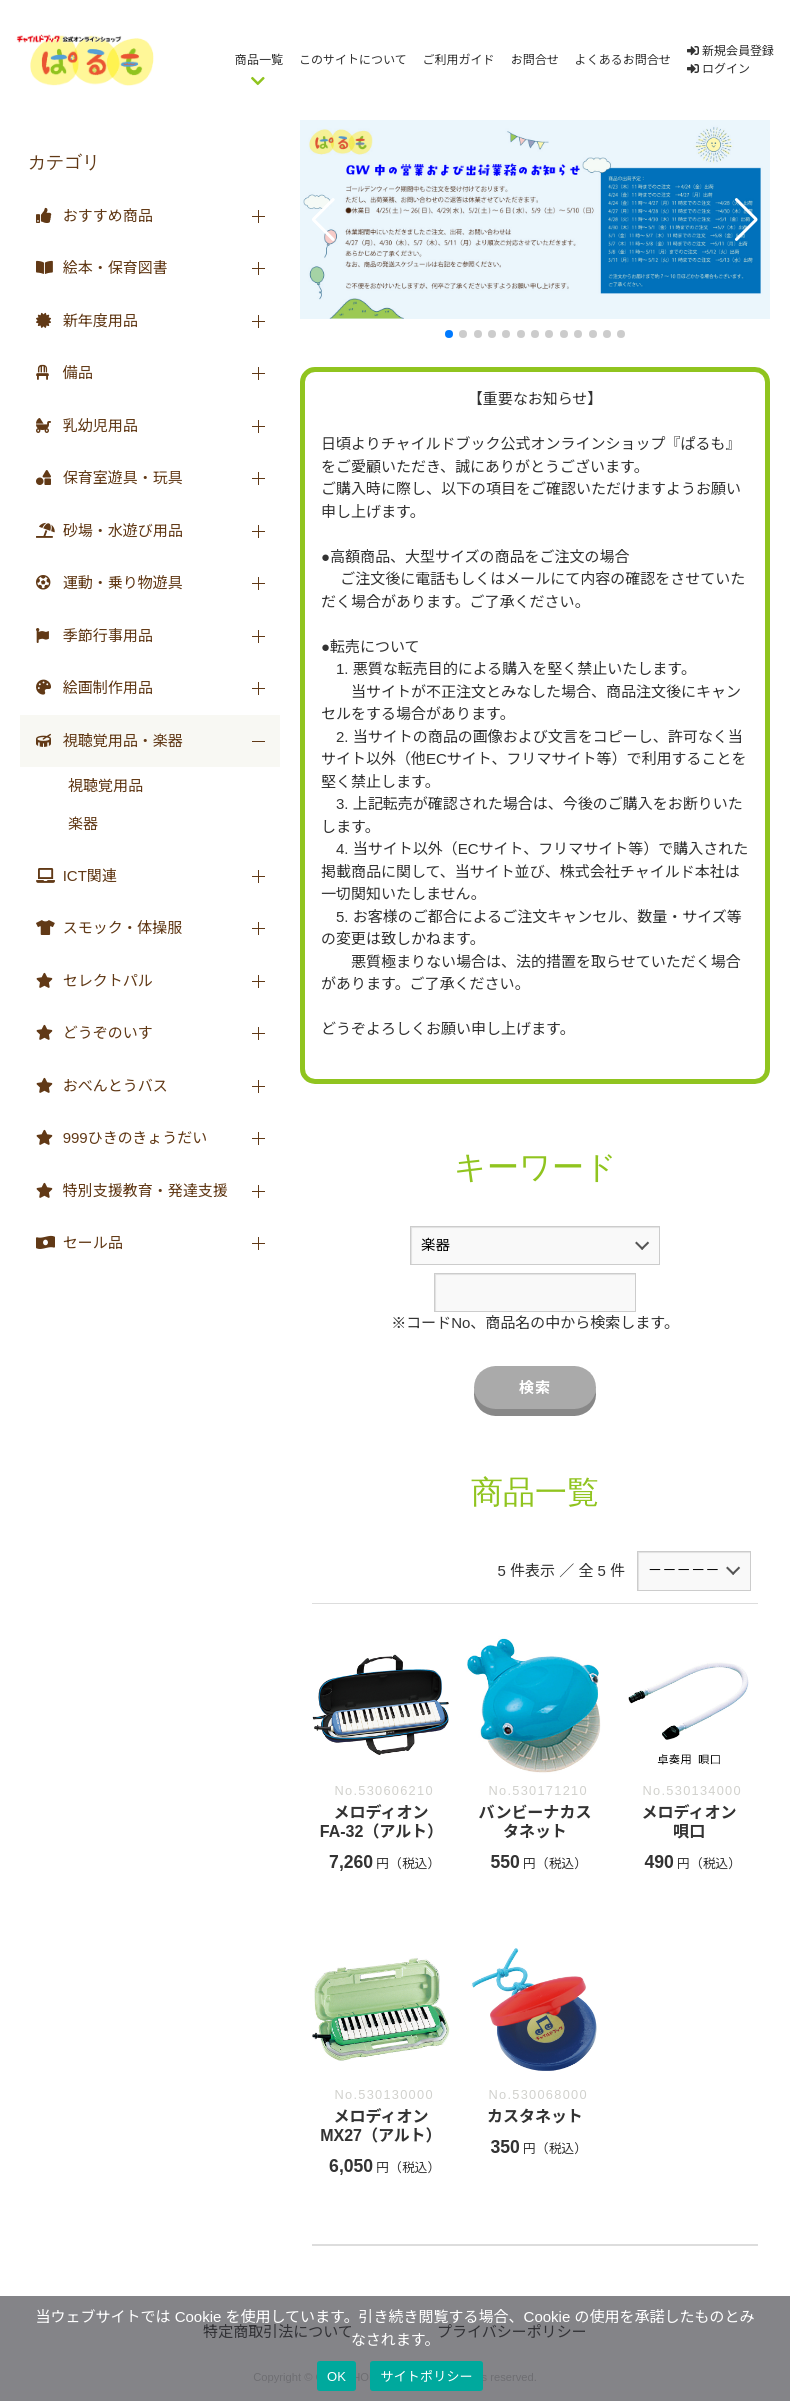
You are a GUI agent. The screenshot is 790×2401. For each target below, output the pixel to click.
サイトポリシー (426, 2376)
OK (336, 2376)
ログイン (718, 69)
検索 (535, 1387)
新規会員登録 (730, 51)
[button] (323, 220)
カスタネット (535, 2116)
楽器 (83, 823)
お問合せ (535, 60)
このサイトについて (353, 60)
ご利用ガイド (459, 60)
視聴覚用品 (105, 785)
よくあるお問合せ (623, 60)
